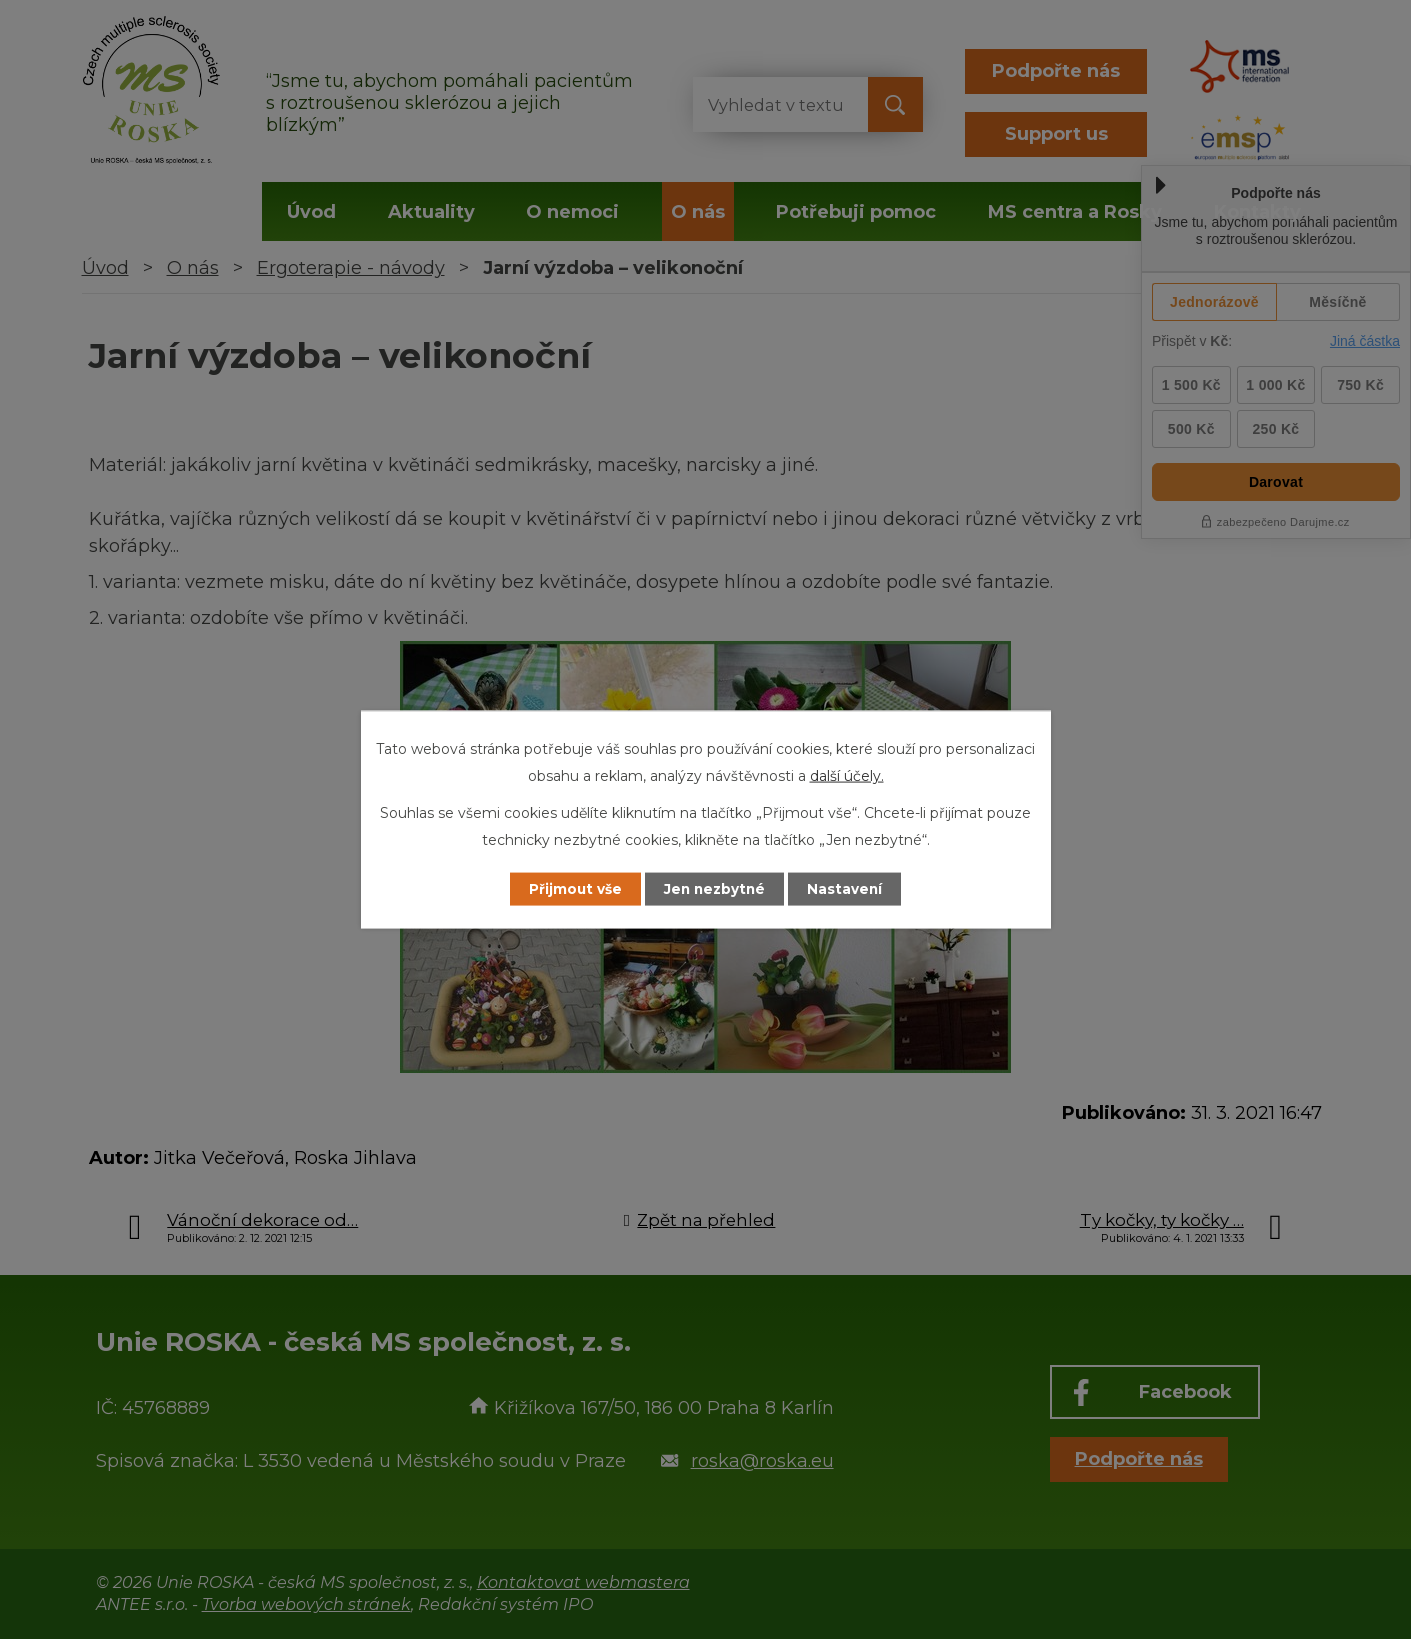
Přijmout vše (569, 889)
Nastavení (851, 889)
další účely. (847, 775)
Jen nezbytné (714, 889)
